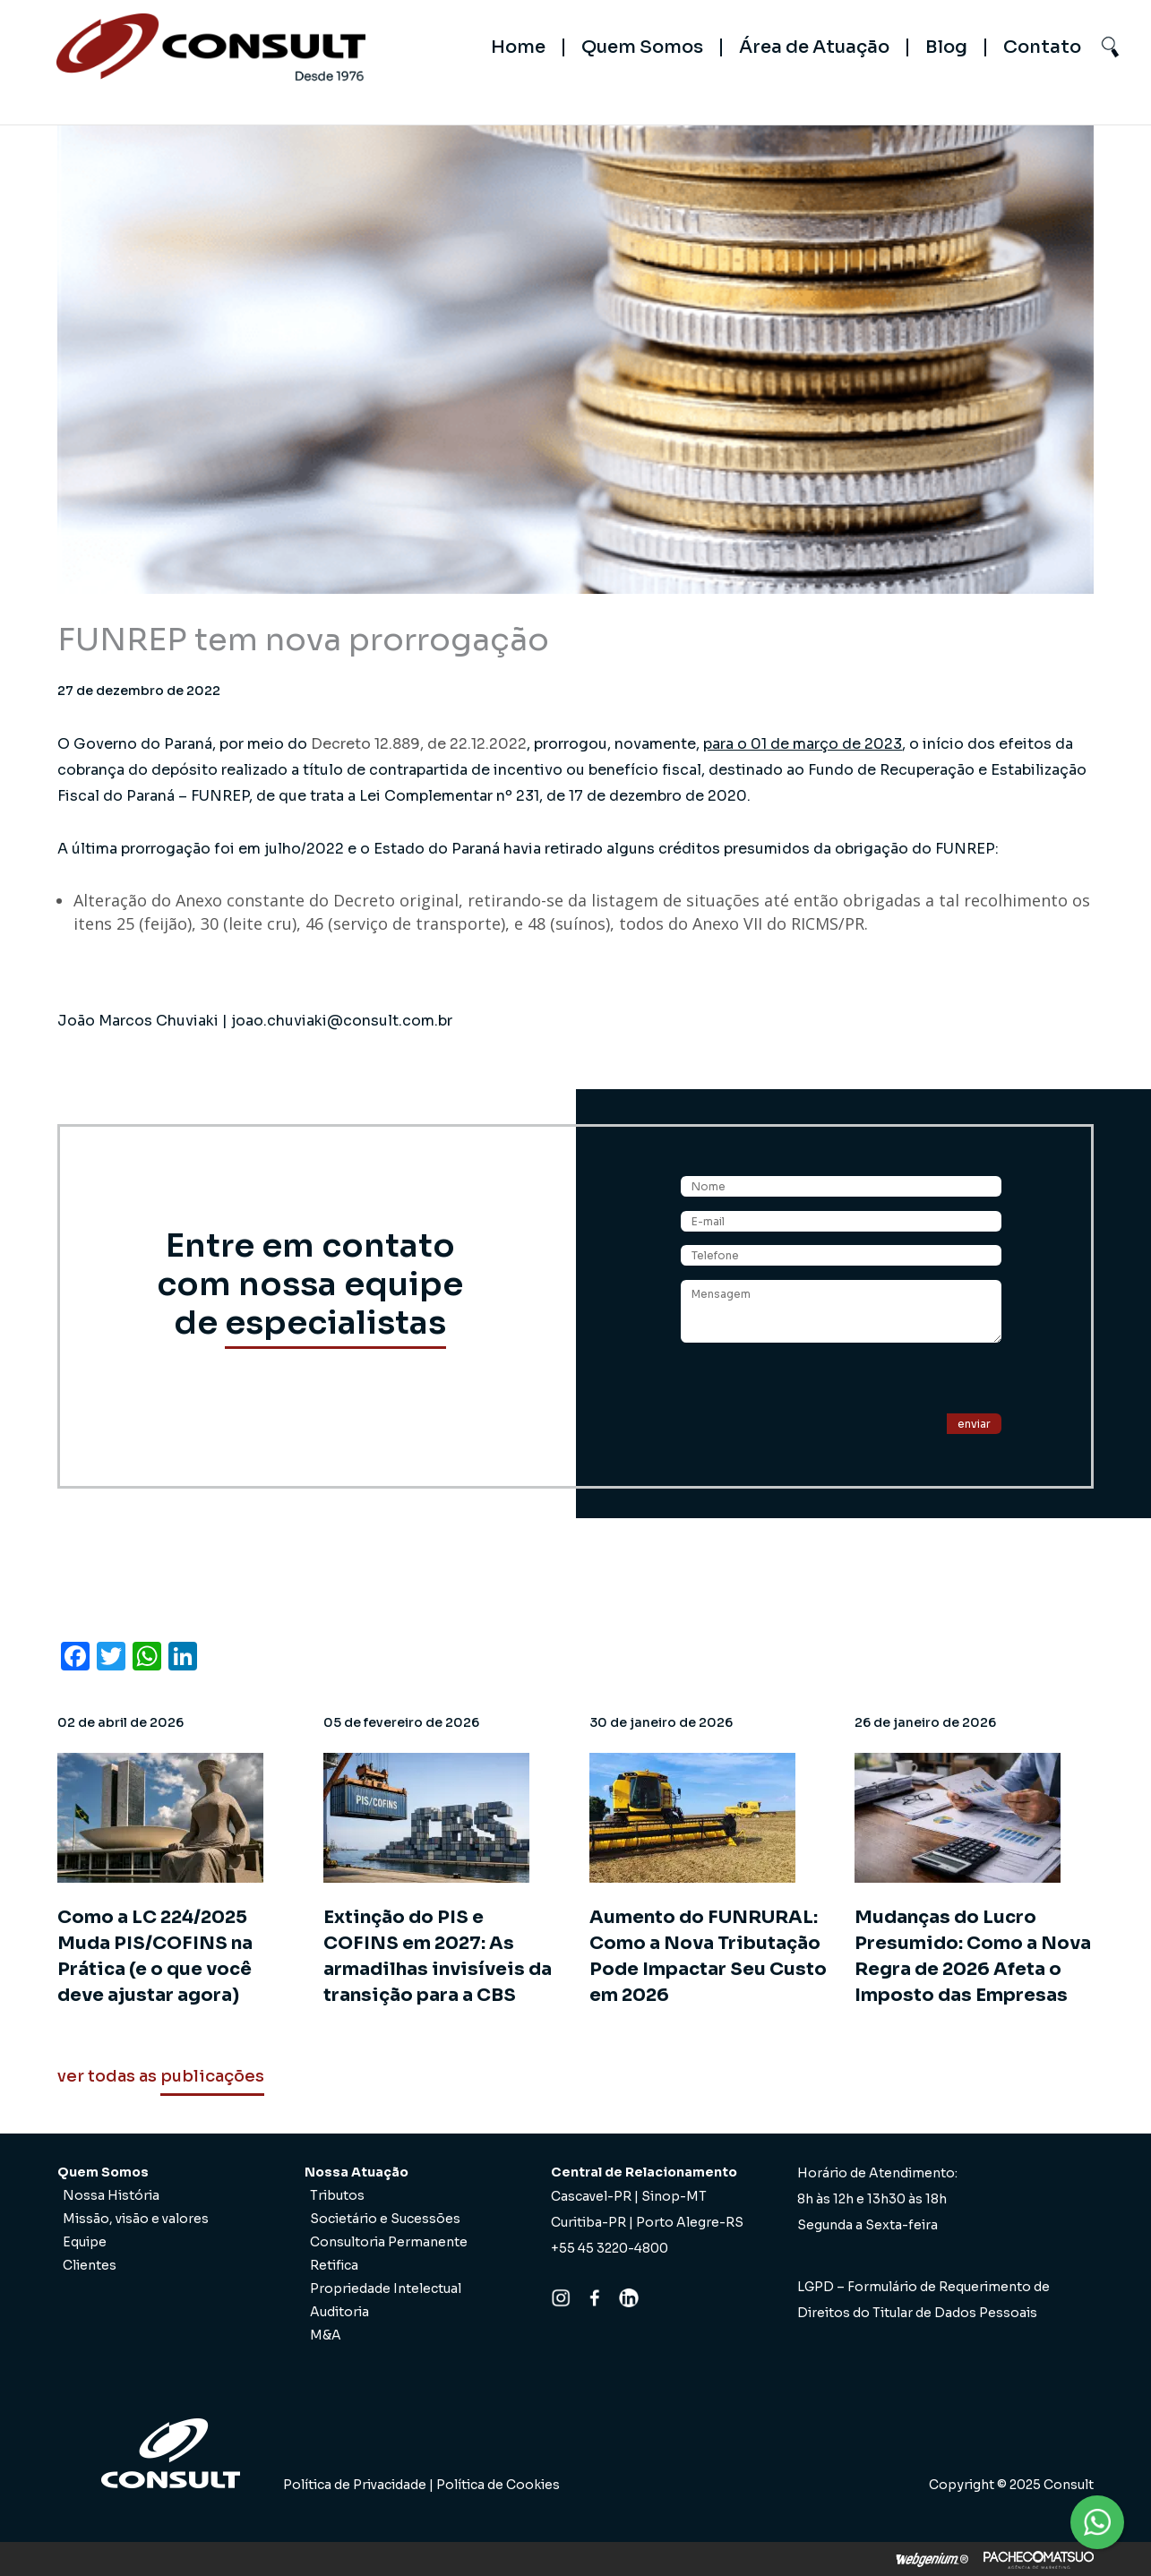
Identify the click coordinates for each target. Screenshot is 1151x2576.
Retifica (334, 2265)
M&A (325, 2335)
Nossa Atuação (356, 2172)
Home (518, 47)
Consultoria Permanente (389, 2242)
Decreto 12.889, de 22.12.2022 (419, 743)
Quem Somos (642, 47)
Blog (946, 47)
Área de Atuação (814, 47)
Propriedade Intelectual (385, 2288)
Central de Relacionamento (644, 2172)
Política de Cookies (498, 2485)
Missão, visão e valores (136, 2219)
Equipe (85, 2242)
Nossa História (111, 2195)
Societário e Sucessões (385, 2219)
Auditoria (339, 2312)
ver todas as (160, 2076)
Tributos (337, 2195)
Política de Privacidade (354, 2485)
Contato (1042, 47)
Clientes (89, 2265)
